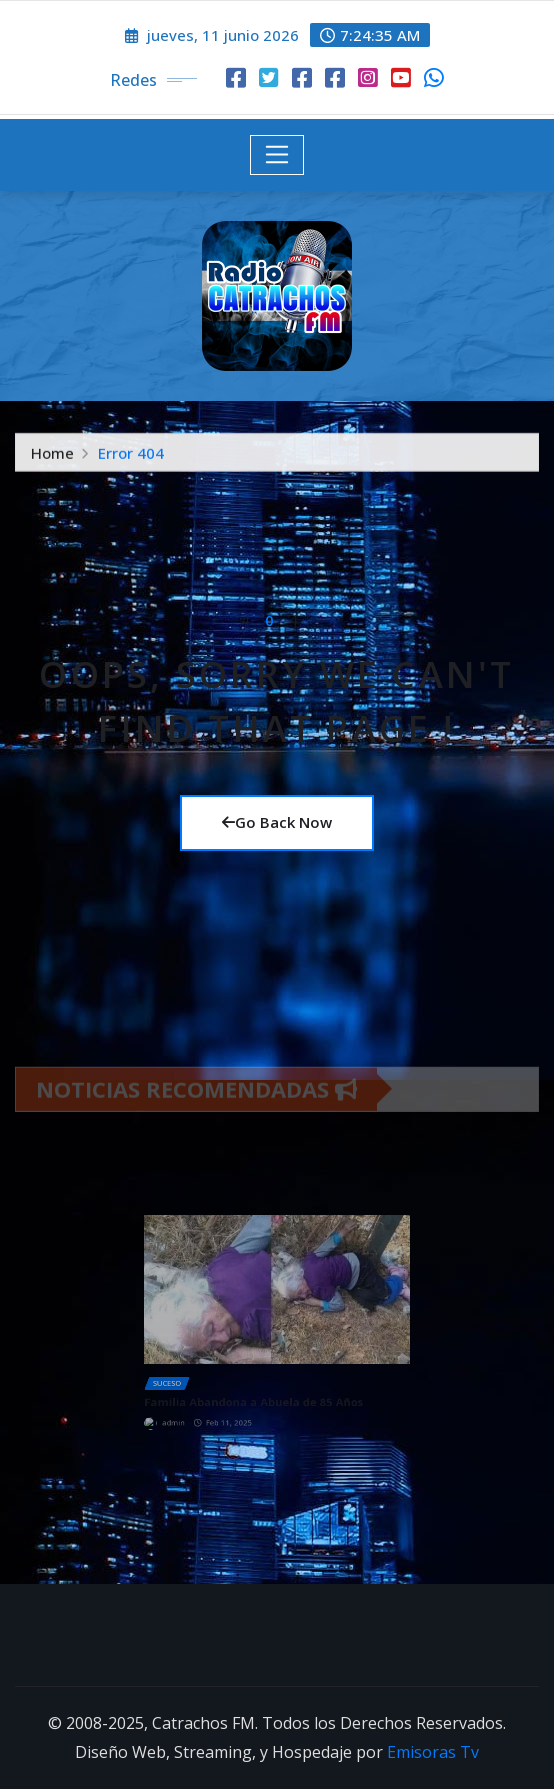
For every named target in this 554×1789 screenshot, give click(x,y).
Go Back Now (277, 822)
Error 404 (131, 457)
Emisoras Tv (433, 1752)
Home (52, 457)
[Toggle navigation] (277, 155)
